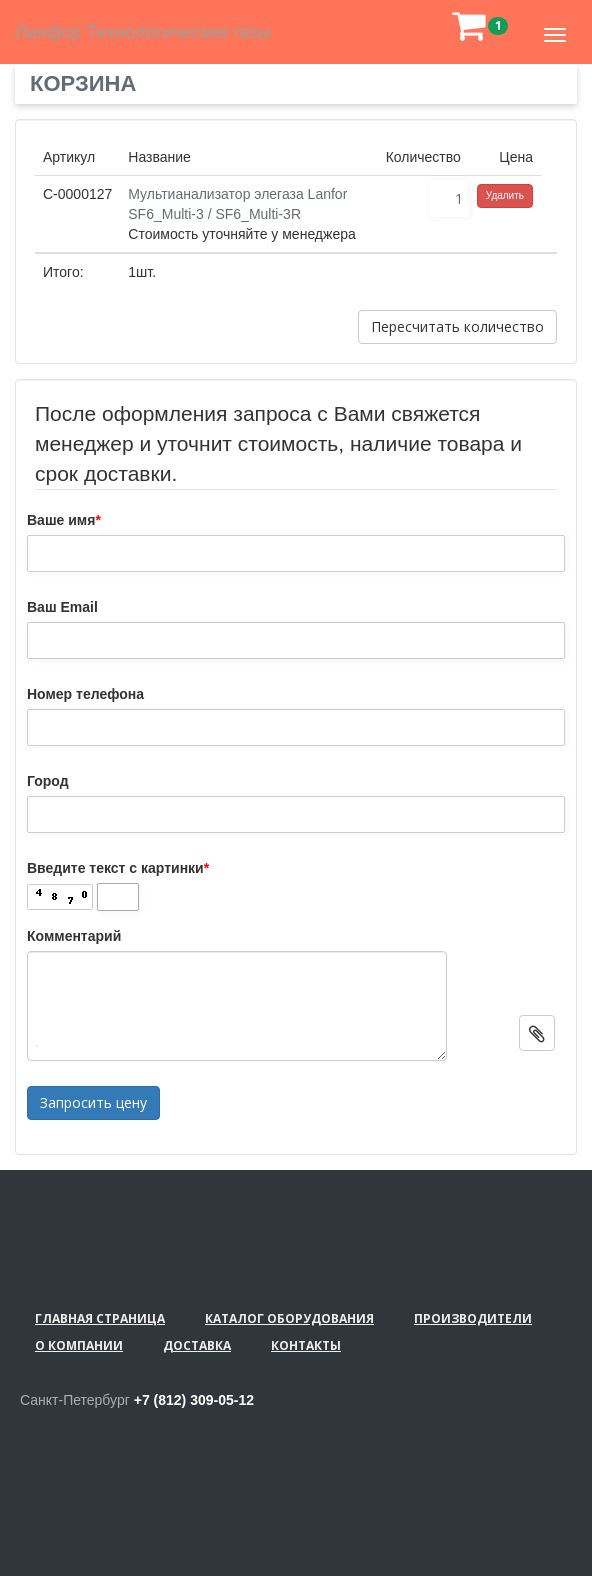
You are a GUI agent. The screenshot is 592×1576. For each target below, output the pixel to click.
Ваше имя (64, 520)
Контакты (306, 1345)
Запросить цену (93, 1102)
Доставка (197, 1345)
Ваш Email (62, 607)
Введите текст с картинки (118, 868)
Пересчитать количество (457, 326)
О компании (79, 1345)
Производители (473, 1318)
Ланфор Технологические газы (143, 32)
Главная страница (100, 1318)
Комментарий (74, 936)
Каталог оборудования (289, 1318)
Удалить (505, 195)
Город (48, 781)
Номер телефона (85, 694)
